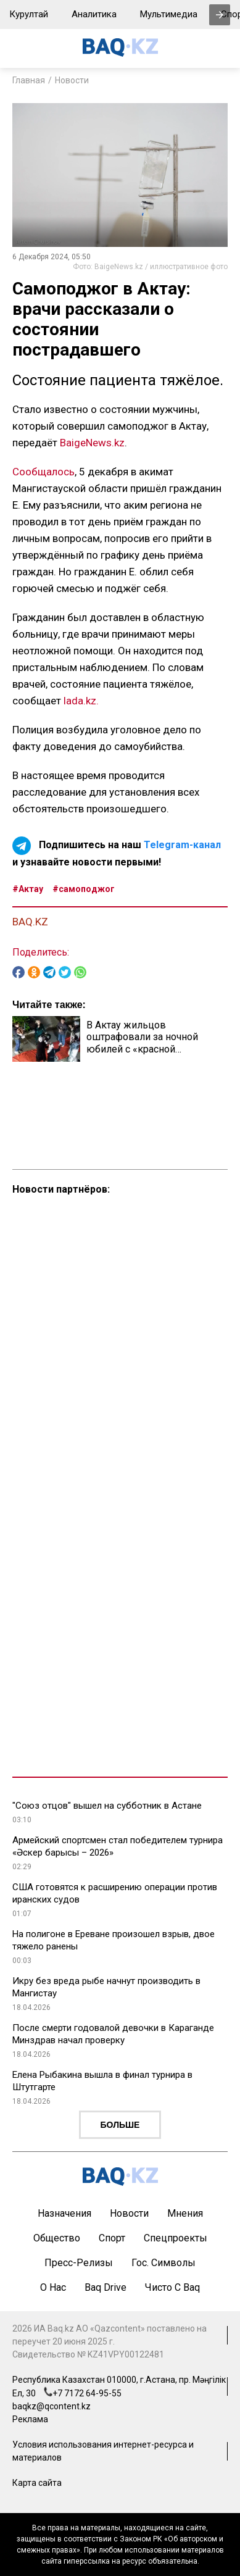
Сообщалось (43, 471)
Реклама (30, 2419)
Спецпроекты (175, 2238)
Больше (120, 2125)
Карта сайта (37, 2483)
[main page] (120, 53)
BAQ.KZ (30, 921)
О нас (53, 2287)
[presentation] (219, 14)
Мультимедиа (168, 14)
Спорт (112, 2238)
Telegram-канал (182, 845)
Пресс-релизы (78, 2263)
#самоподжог (83, 889)
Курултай (28, 14)
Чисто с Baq (172, 2287)
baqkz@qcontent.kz (51, 2406)
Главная (28, 80)
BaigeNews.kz (92, 442)
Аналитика (94, 14)
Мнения (185, 2213)
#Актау (27, 889)
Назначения (64, 2213)
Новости (72, 80)
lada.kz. (81, 700)
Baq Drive (105, 2287)
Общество (56, 2238)
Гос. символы (163, 2263)
